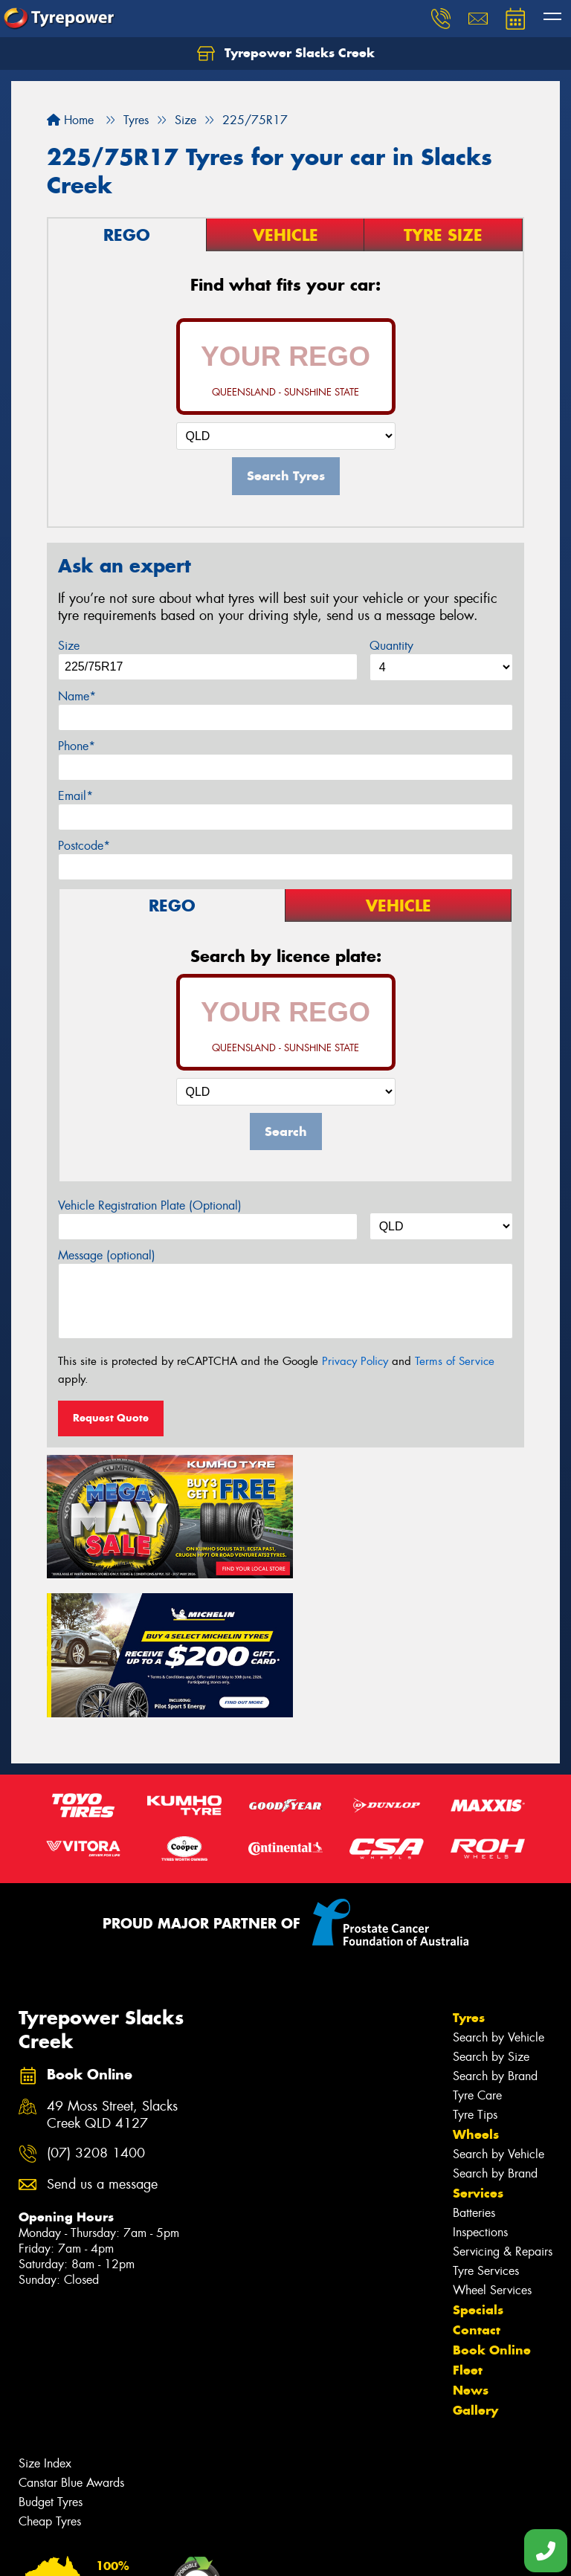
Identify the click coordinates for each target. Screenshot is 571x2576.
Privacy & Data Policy (106, 2551)
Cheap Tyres (50, 2376)
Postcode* (84, 845)
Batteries (474, 2068)
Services (478, 2048)
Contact (476, 2185)
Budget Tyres (51, 2357)
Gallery (475, 2265)
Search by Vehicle (498, 1892)
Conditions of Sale (197, 2551)
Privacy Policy (355, 1361)
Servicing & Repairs (502, 2106)
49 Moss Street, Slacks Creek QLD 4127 (112, 1969)
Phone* (76, 746)
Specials (478, 2165)
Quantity (391, 645)
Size (69, 645)
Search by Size (491, 1912)
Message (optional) (106, 1255)
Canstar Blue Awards (71, 2338)
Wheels (476, 1989)
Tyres (469, 1873)
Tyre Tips (475, 1970)
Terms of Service (454, 1361)
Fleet (468, 2225)
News (470, 2245)
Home (70, 120)
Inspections (480, 2087)
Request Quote (111, 1417)
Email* (75, 796)
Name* (77, 696)
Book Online (492, 2205)
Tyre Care (477, 1950)
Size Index (45, 2318)
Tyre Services (486, 2126)
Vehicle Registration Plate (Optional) (150, 1205)
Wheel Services (492, 2145)
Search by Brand (495, 1931)
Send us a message (102, 2038)
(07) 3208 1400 (96, 2007)
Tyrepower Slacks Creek (286, 53)
